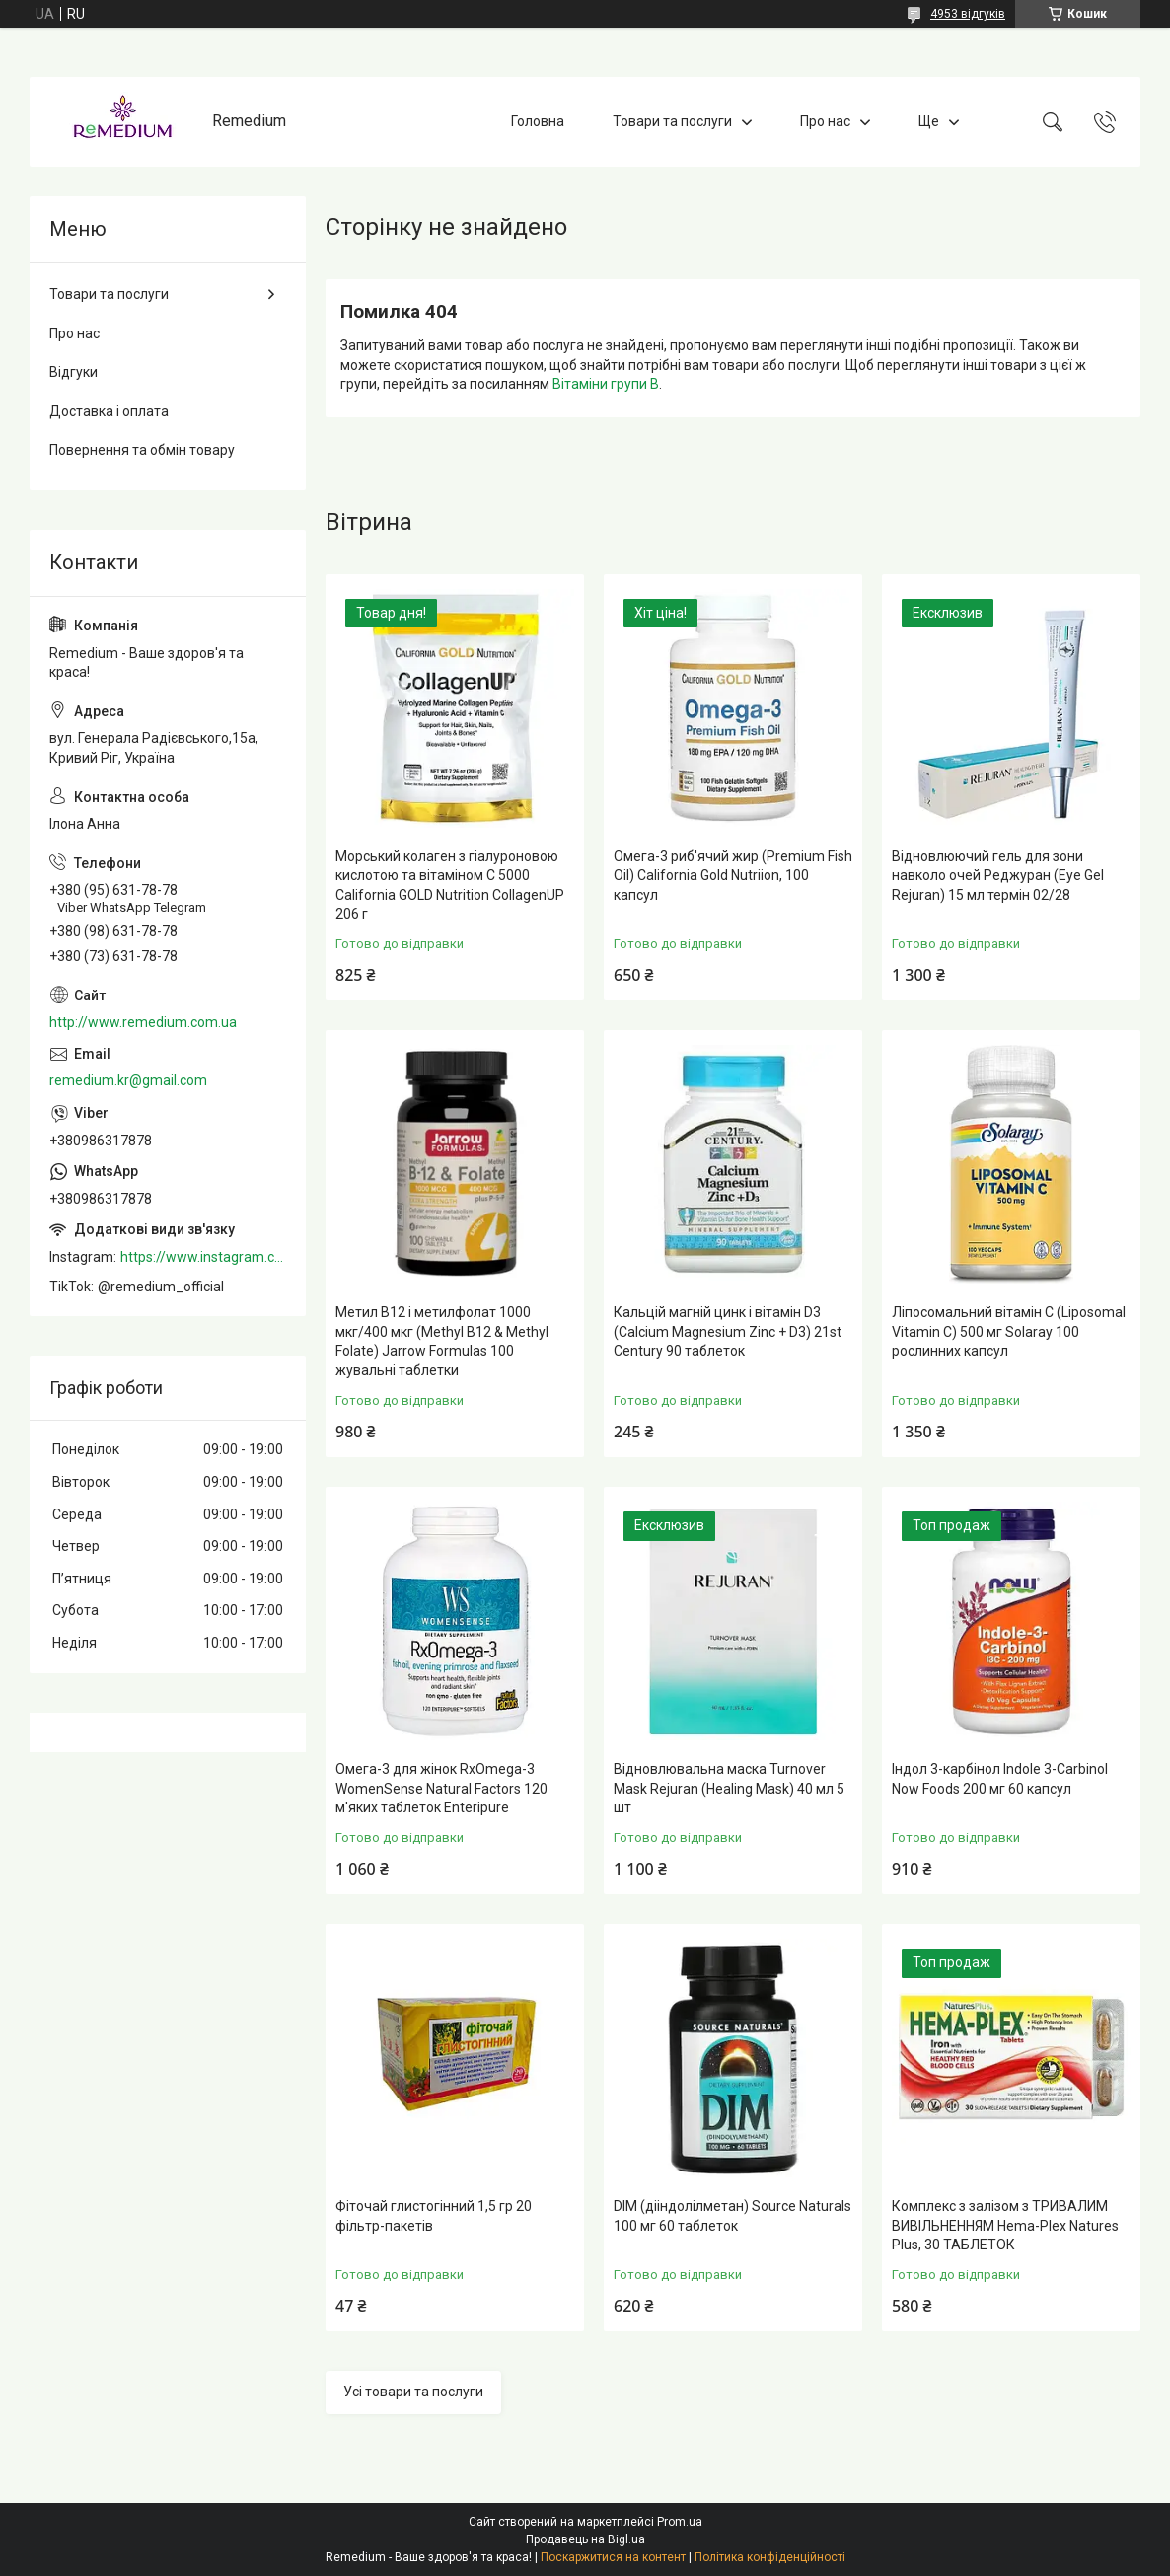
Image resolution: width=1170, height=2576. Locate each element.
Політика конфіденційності (770, 2557)
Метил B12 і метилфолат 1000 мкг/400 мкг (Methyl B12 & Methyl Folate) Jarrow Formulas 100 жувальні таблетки (441, 1341)
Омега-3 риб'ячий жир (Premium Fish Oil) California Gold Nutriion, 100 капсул (733, 875)
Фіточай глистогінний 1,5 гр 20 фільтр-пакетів (433, 2216)
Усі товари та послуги (413, 2391)
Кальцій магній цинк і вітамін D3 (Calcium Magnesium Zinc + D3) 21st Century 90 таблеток (727, 1331)
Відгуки (73, 372)
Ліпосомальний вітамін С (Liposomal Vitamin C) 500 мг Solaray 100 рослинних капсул (1009, 1331)
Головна (537, 121)
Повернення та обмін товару (142, 450)
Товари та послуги (672, 121)
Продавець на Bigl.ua (585, 2539)
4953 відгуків (967, 14)
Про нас (825, 121)
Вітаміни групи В (605, 384)
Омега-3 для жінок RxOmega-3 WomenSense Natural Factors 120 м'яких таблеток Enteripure (441, 1788)
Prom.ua (679, 2522)
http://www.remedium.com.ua (143, 1022)
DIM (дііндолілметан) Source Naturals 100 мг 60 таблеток (732, 2216)
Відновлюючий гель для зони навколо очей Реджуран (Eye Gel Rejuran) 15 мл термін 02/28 (998, 875)
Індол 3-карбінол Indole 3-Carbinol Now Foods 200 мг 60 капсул (1000, 1779)
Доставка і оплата (109, 411)
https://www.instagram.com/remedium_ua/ (203, 1257)
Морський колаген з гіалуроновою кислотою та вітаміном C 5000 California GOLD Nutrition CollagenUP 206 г (449, 885)
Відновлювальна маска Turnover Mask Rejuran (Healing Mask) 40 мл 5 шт (729, 1788)
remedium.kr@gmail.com (128, 1080)
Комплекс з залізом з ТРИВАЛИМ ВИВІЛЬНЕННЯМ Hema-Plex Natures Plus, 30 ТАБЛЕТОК (1005, 2225)
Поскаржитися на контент (613, 2557)
